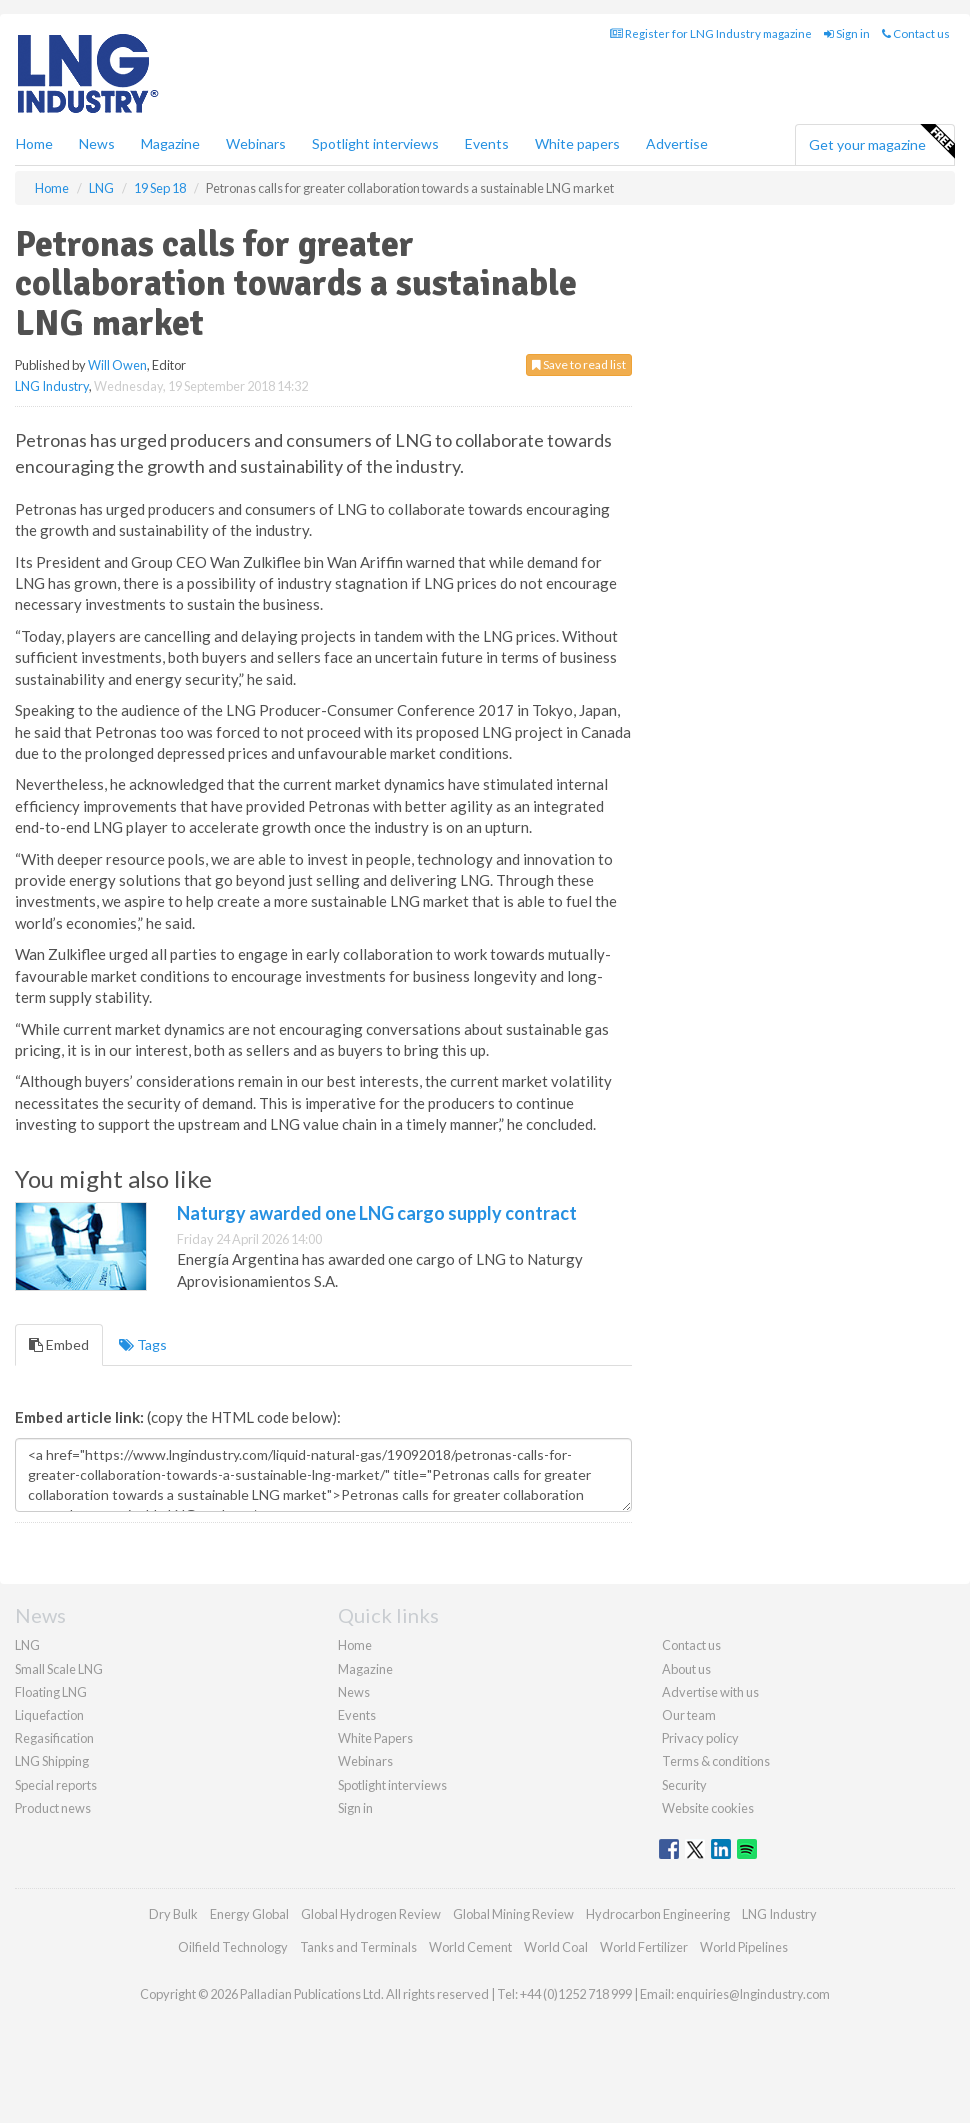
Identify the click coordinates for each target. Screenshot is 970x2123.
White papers (577, 143)
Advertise (677, 143)
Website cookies (708, 1808)
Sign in (847, 33)
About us (686, 1669)
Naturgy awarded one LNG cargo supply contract (377, 1213)
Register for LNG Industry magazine (711, 33)
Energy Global (249, 1914)
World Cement (470, 1947)
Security (684, 1785)
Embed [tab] (59, 1344)
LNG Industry (52, 386)
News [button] (97, 143)
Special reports (56, 1785)
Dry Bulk (173, 1914)
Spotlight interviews (375, 143)
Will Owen (117, 365)
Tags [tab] (143, 1344)
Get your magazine (881, 142)
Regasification (54, 1738)
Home (34, 143)
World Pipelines (744, 1947)
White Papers (375, 1738)
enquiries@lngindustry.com (753, 1994)
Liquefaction (49, 1715)
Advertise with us (710, 1692)
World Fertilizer (644, 1947)
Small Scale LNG (59, 1669)
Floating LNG (51, 1692)
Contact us (916, 33)
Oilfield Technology (233, 1947)
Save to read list (579, 364)
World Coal (556, 1947)
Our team (689, 1715)
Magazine (170, 143)
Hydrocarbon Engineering (658, 1914)
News (354, 1692)
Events (487, 143)
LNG (27, 1645)
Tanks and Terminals (358, 1947)
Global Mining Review (513, 1914)
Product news (53, 1808)
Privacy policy (700, 1738)
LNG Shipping (52, 1761)
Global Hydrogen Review (371, 1914)
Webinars (256, 143)
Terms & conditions (716, 1761)
